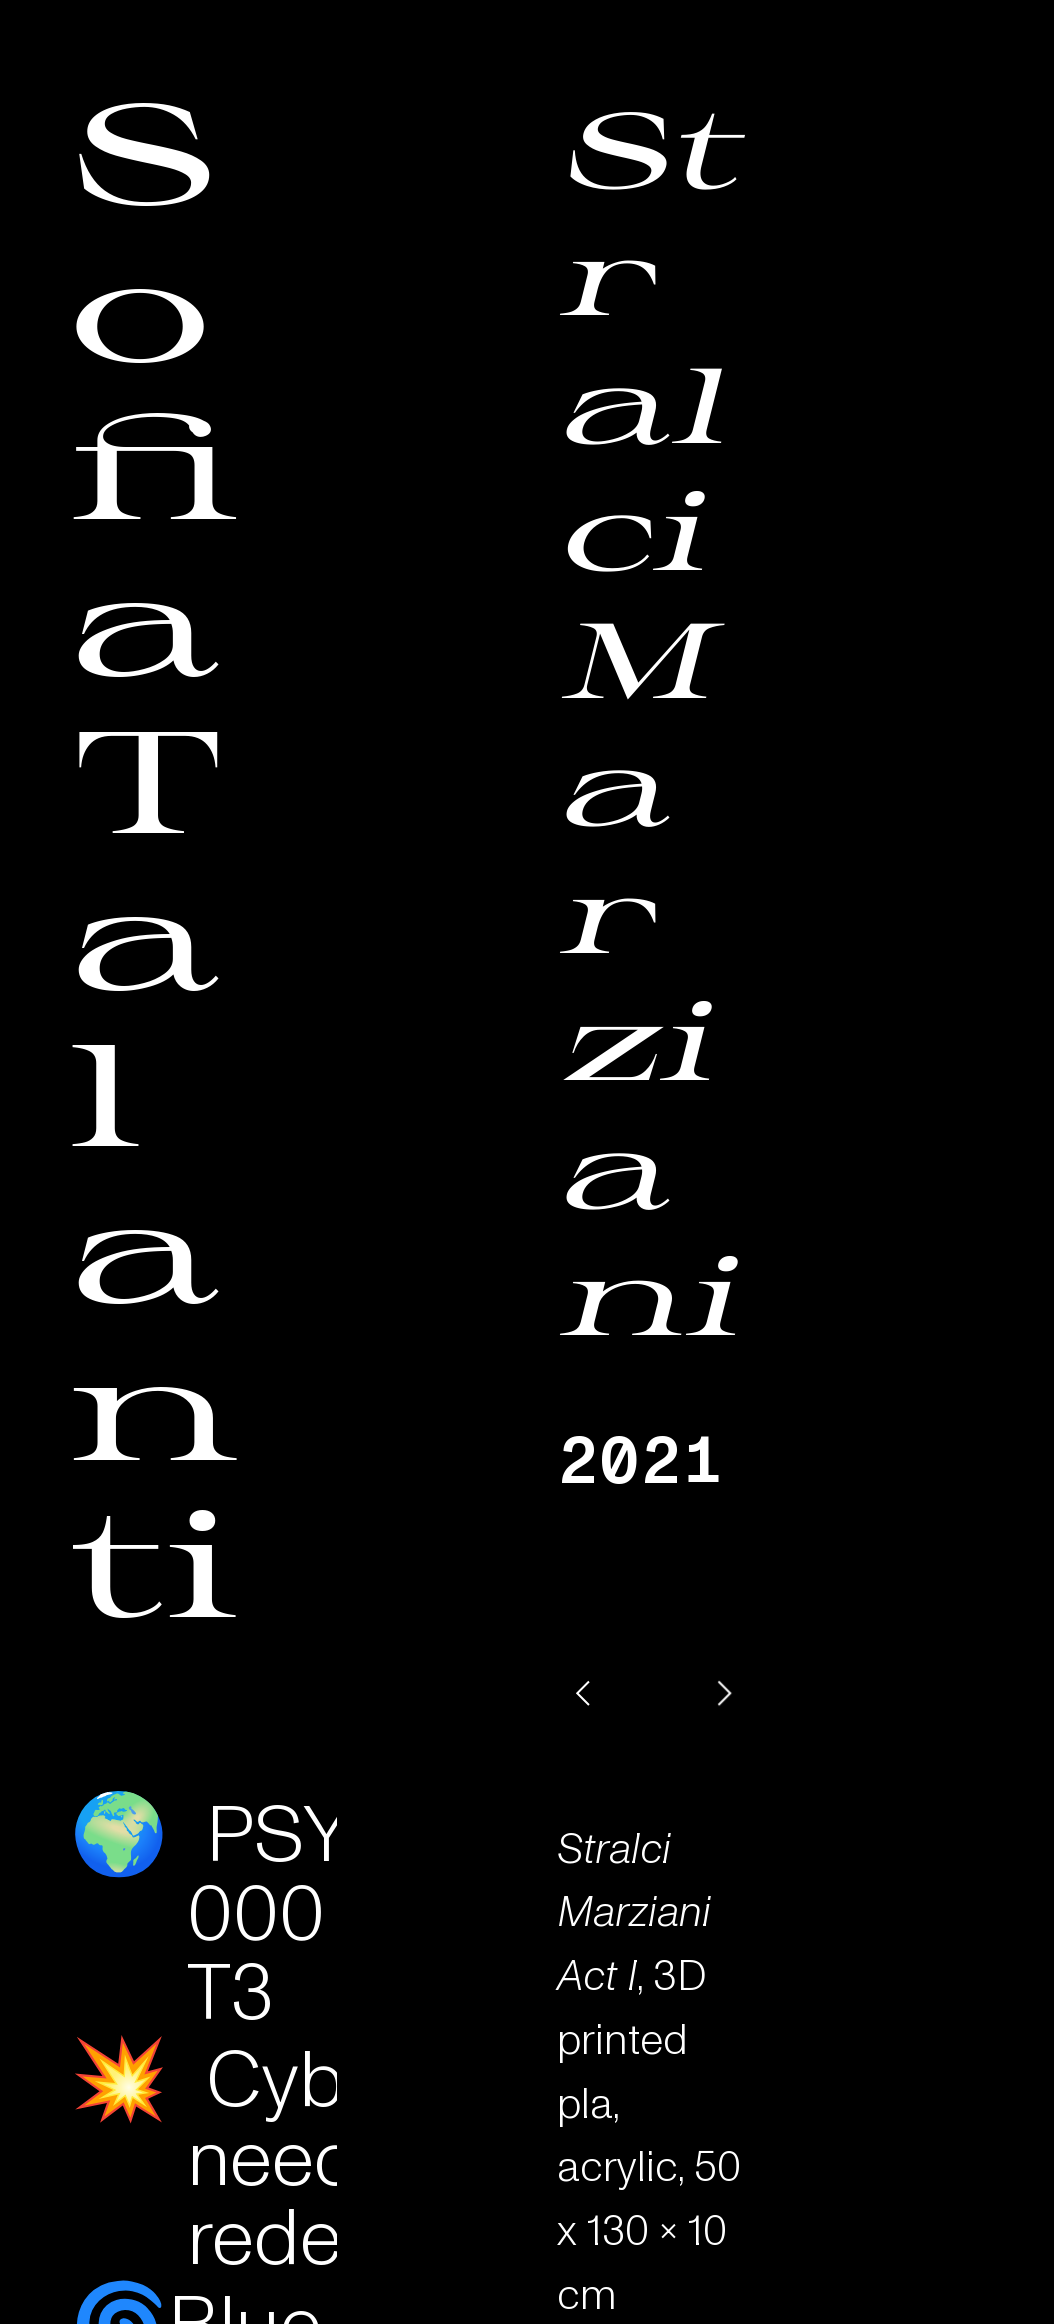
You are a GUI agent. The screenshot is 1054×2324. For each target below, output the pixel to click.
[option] (654, 1692)
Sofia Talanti (154, 854)
